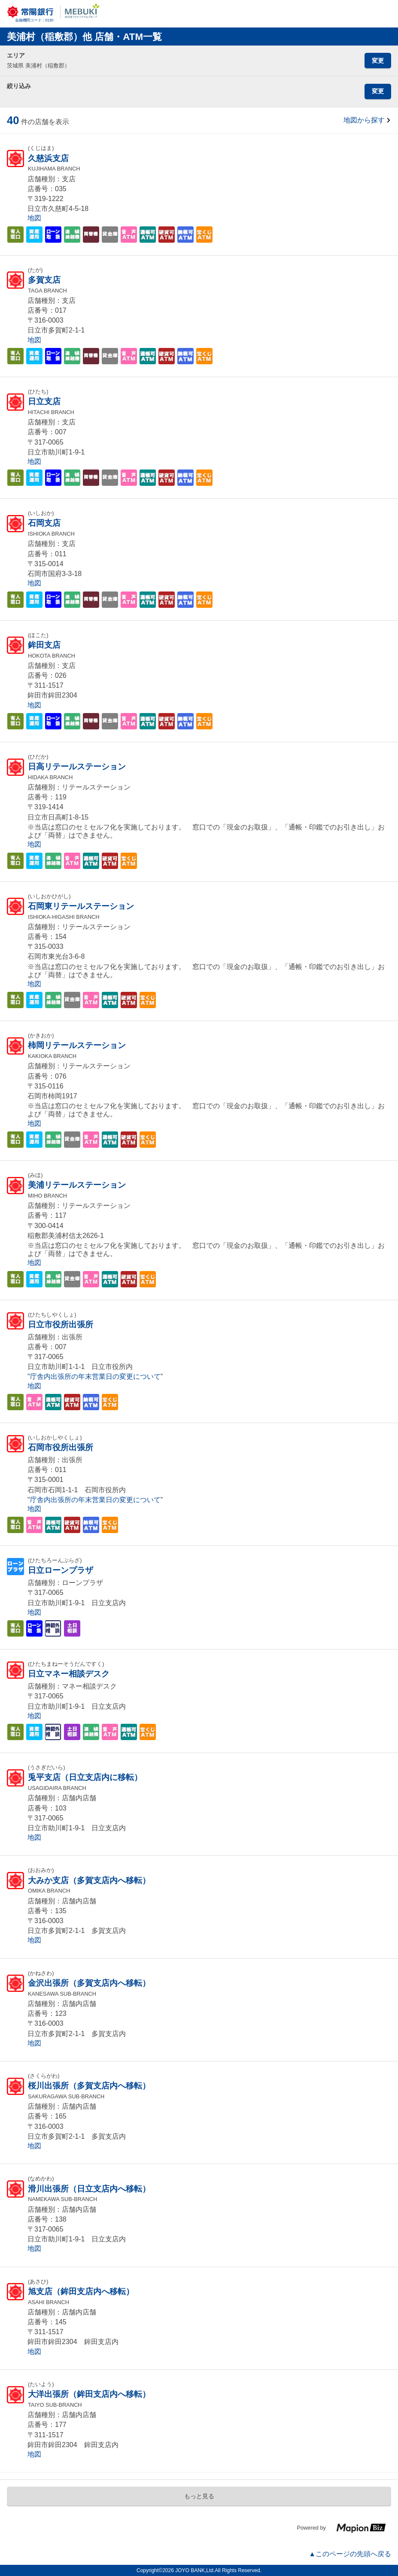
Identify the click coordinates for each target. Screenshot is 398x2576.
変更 (378, 60)
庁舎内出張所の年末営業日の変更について (95, 1376)
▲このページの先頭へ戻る (350, 2554)
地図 (34, 218)
